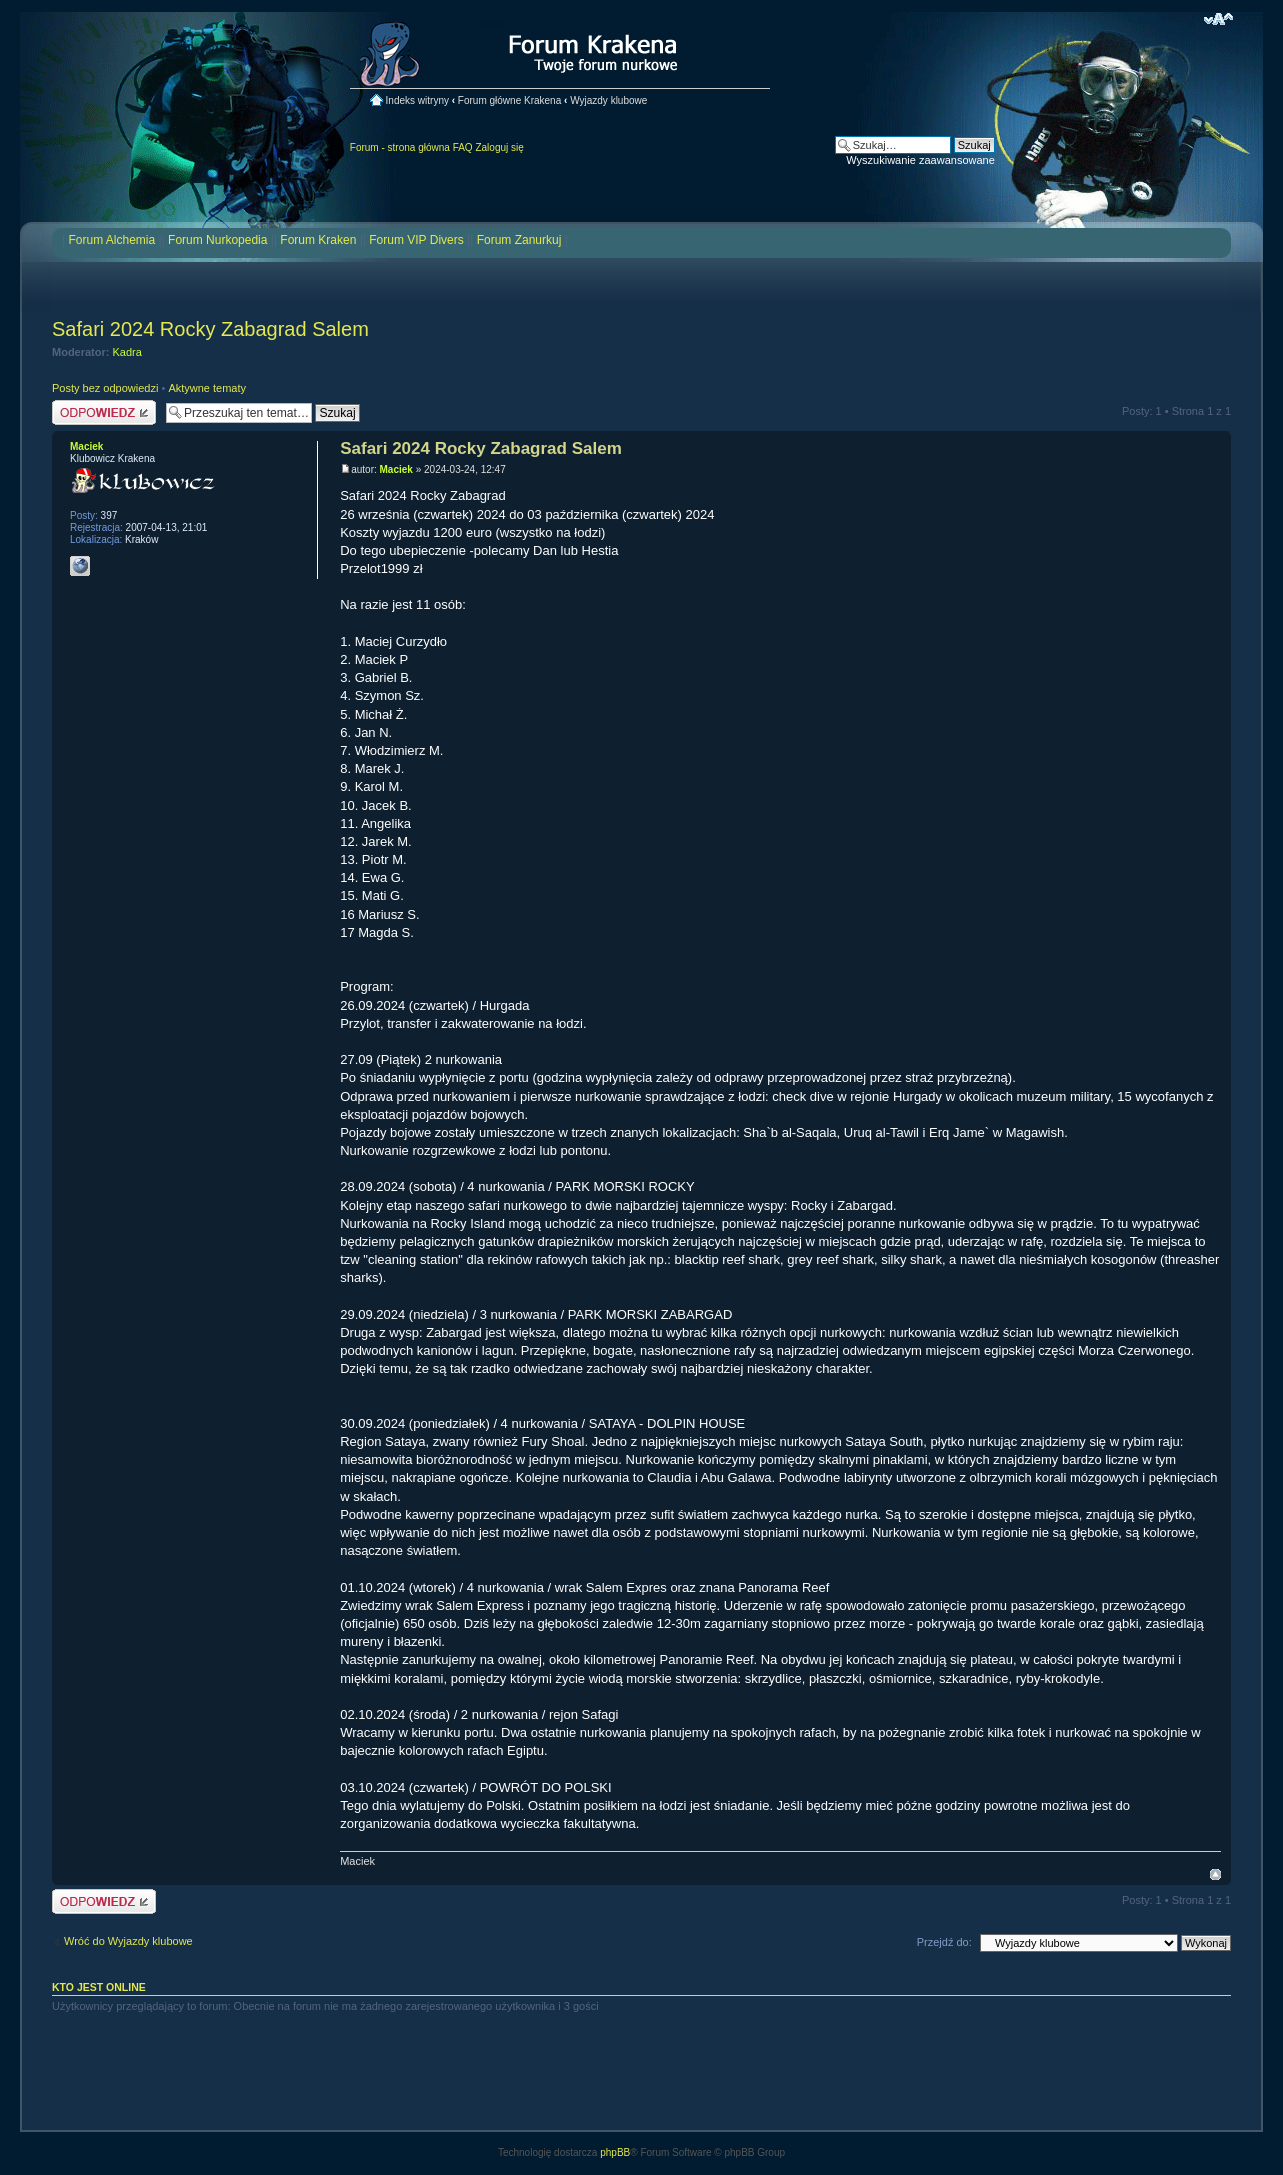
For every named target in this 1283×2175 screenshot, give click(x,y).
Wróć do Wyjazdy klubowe (128, 1941)
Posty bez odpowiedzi (105, 388)
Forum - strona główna (400, 147)
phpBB (615, 2152)
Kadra (127, 352)
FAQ (463, 147)
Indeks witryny (417, 100)
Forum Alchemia (111, 240)
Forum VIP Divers (416, 240)
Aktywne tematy (207, 388)
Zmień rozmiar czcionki (1218, 19)
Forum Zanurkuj (519, 240)
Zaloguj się (499, 147)
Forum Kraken (318, 240)
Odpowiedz (104, 412)
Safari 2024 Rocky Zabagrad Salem (210, 329)
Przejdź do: (944, 1942)
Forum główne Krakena (509, 100)
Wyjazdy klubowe (608, 100)
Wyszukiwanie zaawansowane (920, 160)
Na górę (1215, 1874)
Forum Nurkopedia (217, 240)
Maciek (396, 469)
